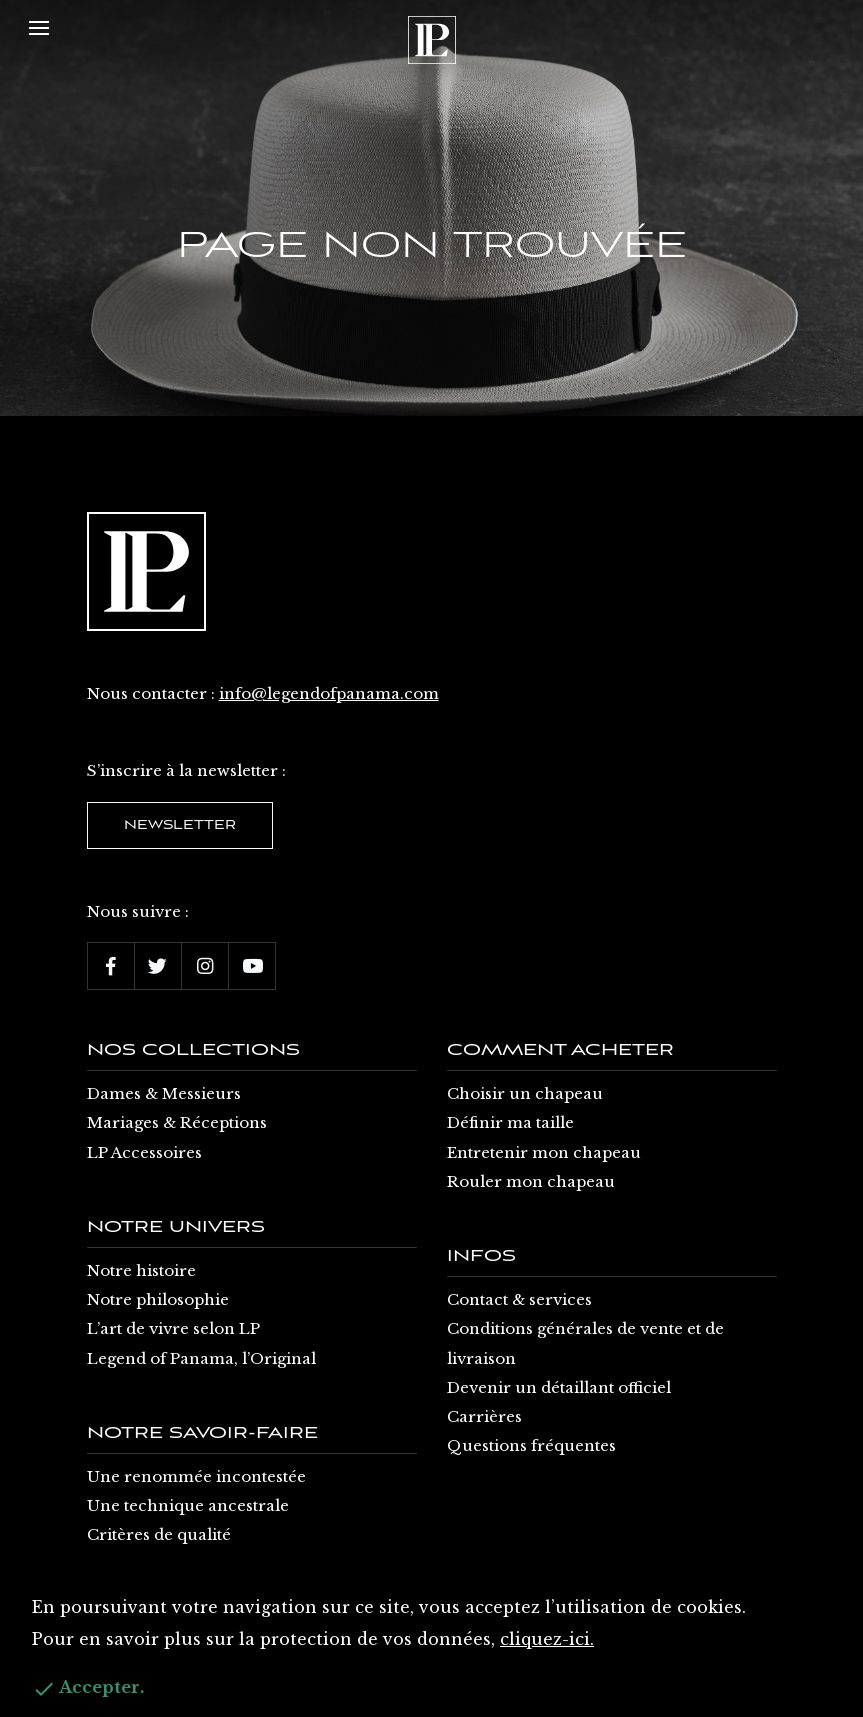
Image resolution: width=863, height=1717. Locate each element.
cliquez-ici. (547, 1639)
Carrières (484, 1416)
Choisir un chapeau (525, 1093)
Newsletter (180, 825)
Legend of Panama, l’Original (201, 1358)
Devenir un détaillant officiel (559, 1387)
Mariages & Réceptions (177, 1122)
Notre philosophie (158, 1299)
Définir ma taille (510, 1122)
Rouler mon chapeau (531, 1181)
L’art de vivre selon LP (173, 1328)
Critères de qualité (159, 1534)
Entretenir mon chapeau (544, 1152)
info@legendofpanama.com (329, 693)
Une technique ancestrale (188, 1505)
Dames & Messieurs (164, 1093)
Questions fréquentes (531, 1445)
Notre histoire (141, 1270)
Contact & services (519, 1299)
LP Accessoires (144, 1152)
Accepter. (88, 1689)
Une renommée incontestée (196, 1476)
